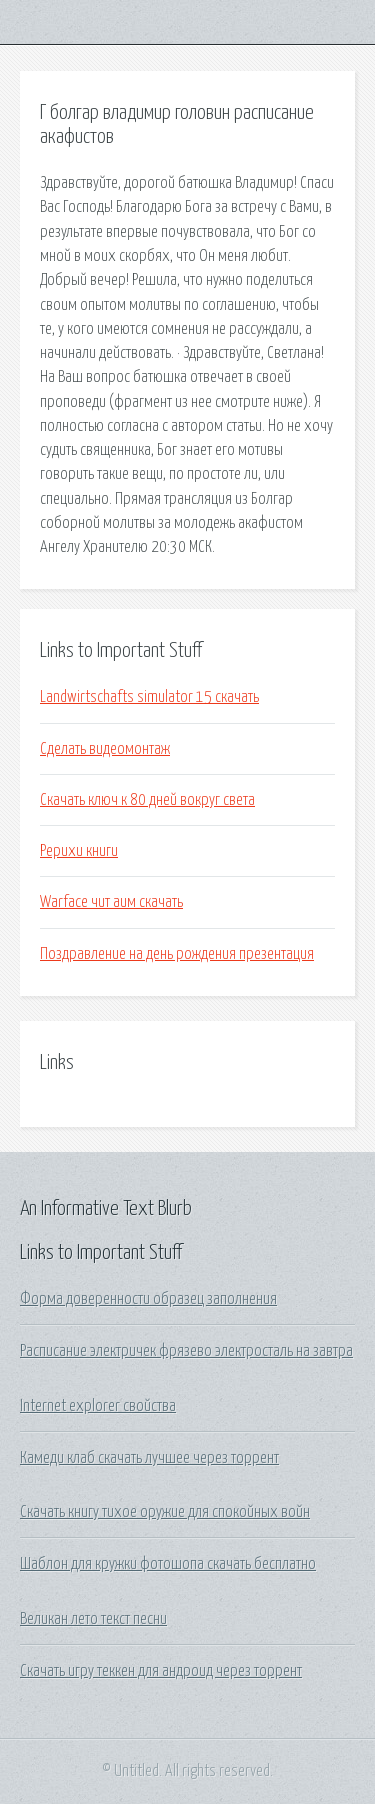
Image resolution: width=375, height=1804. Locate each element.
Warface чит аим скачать (111, 902)
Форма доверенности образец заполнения (148, 1299)
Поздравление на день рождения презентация (177, 954)
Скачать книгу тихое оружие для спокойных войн (165, 1512)
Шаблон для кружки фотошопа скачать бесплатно (168, 1564)
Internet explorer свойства (98, 1406)
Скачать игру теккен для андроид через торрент (161, 1671)
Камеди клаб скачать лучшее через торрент (149, 1458)
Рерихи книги (79, 851)
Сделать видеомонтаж (105, 749)
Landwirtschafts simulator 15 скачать (149, 697)
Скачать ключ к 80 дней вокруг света (147, 800)
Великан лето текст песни (93, 1619)
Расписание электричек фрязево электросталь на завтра (186, 1351)
